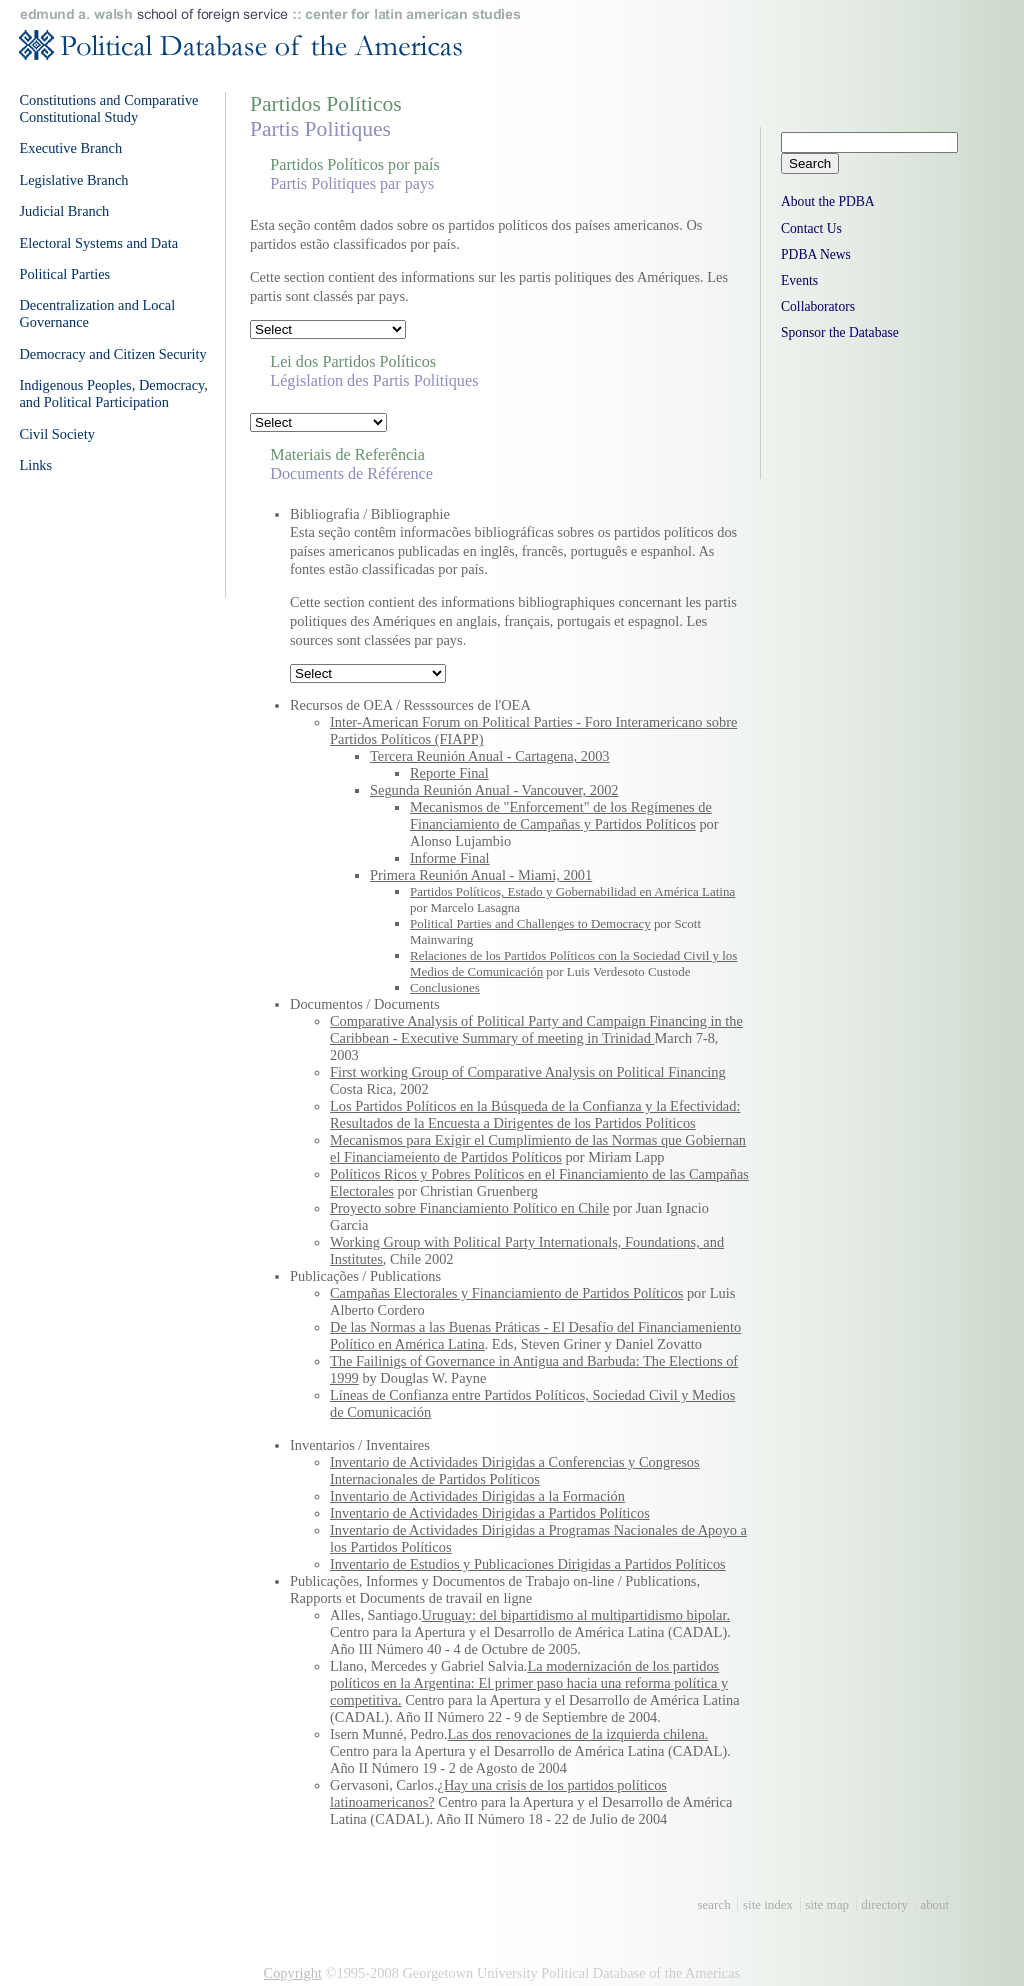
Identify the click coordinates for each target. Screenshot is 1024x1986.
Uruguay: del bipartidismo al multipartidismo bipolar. (576, 1615)
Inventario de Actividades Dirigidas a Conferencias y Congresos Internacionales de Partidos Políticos (515, 1470)
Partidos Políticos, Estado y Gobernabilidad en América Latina (572, 891)
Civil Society (57, 434)
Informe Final (450, 858)
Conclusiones (445, 987)
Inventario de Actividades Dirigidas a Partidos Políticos (490, 1513)
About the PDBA (828, 201)
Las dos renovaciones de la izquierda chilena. (578, 1734)
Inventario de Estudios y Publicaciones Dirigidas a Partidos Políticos (528, 1564)
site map (827, 1904)
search (714, 1904)
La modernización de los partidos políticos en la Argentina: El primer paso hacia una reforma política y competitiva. (529, 1683)
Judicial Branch (64, 211)
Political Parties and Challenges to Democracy (530, 923)
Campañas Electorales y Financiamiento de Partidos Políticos (506, 1293)
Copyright (293, 1973)
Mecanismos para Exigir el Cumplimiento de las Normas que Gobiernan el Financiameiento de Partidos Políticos (538, 1148)
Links (35, 465)
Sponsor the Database (840, 332)
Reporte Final (449, 773)
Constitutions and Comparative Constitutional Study (108, 108)
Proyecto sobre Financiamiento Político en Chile (469, 1208)
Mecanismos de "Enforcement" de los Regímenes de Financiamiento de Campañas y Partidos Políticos (561, 815)
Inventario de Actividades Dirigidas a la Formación (477, 1496)
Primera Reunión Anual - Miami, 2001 (481, 875)
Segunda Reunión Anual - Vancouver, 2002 (494, 790)
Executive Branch (70, 148)
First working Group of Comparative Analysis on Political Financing (528, 1072)
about (934, 1904)
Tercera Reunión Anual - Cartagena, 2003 (490, 756)
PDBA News (816, 254)
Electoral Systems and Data (98, 243)
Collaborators (818, 306)
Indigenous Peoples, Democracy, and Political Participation (113, 393)
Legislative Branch (73, 180)
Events (799, 280)
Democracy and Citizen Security (112, 354)
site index (768, 1904)
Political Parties (64, 274)
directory (884, 1904)
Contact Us (811, 228)
